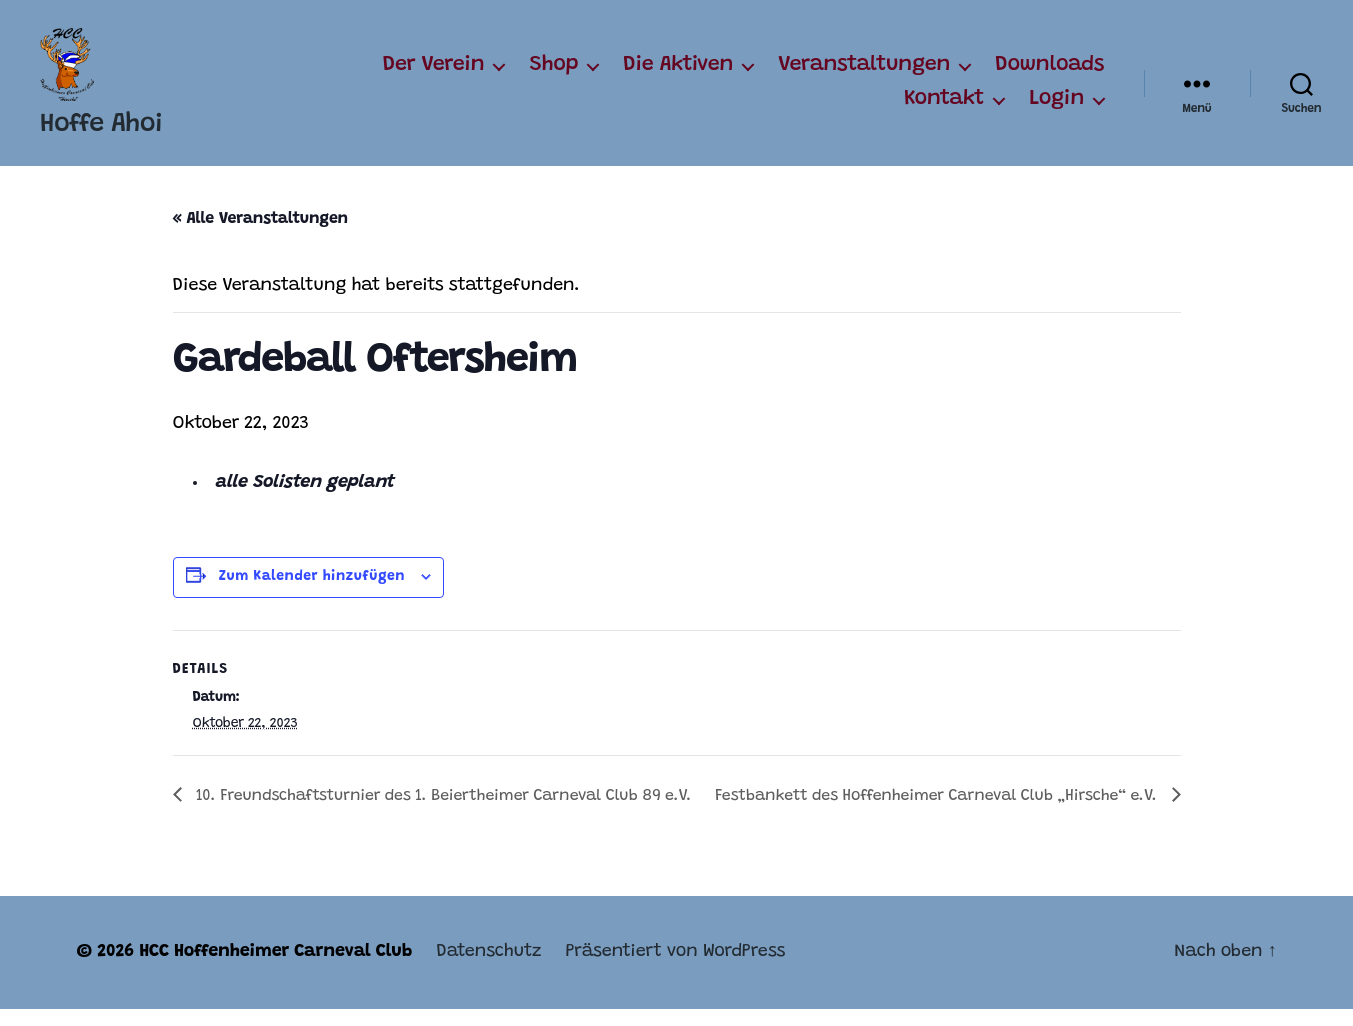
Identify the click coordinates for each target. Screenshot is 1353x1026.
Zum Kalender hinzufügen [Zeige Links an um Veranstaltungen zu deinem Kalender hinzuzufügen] (312, 594)
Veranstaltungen (864, 74)
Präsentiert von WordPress (675, 969)
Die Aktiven (678, 74)
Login (1056, 108)
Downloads (1049, 74)
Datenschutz (488, 969)
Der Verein (434, 74)
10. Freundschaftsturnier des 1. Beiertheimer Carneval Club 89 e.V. (442, 813)
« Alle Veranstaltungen (260, 236)
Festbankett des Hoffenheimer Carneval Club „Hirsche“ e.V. (938, 813)
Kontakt (944, 108)
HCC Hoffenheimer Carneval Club (275, 969)
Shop (553, 74)
